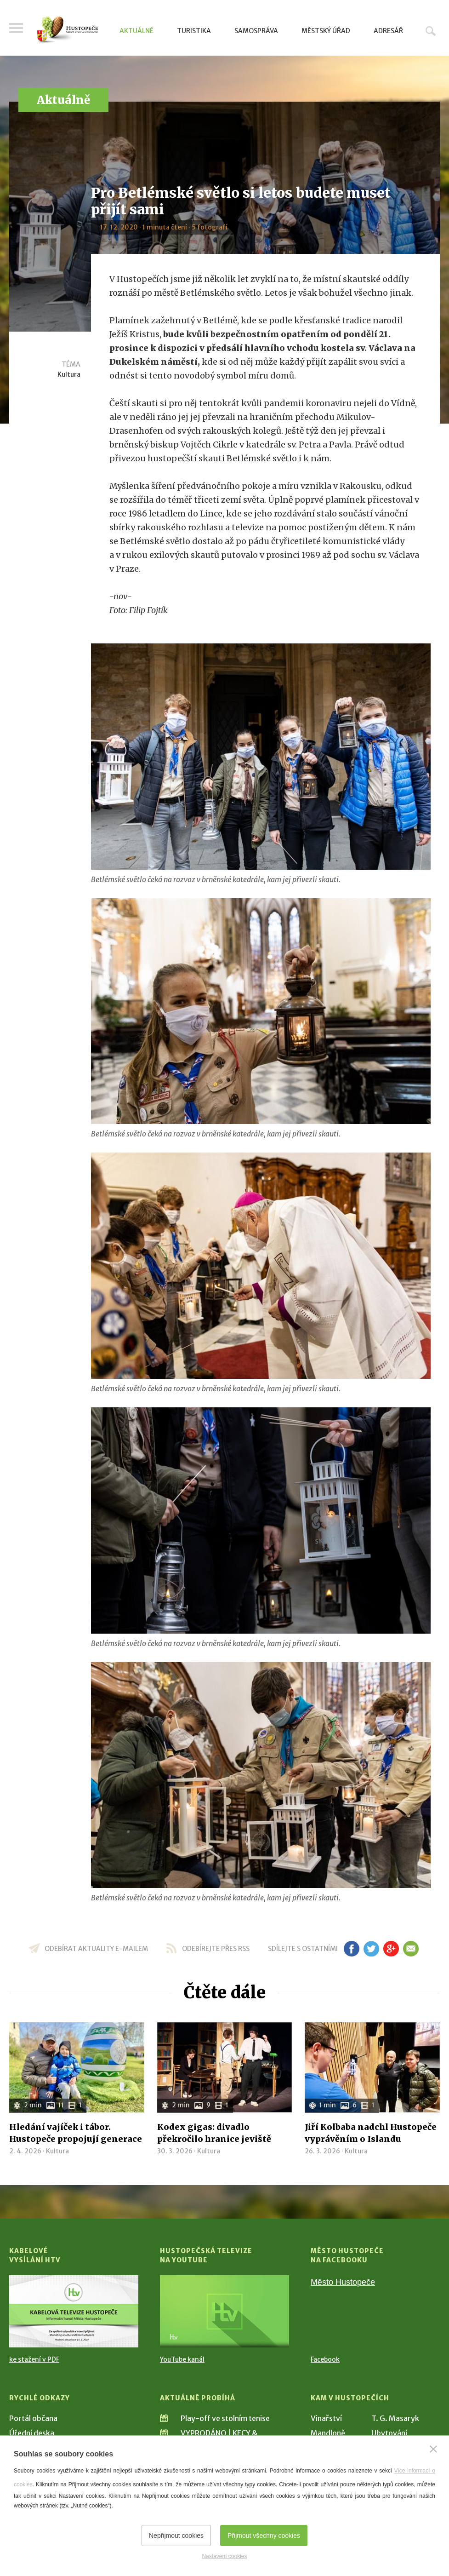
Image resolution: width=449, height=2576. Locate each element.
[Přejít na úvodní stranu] (67, 29)
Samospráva (256, 31)
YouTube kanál (182, 2359)
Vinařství (326, 2418)
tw (371, 1949)
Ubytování (389, 2433)
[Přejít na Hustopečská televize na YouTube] (224, 2311)
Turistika (194, 31)
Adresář (388, 31)
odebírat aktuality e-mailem (96, 1949)
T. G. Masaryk (395, 2418)
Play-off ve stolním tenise (225, 2418)
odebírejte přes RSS (216, 1949)
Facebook (325, 2359)
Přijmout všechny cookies (263, 2535)
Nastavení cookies (224, 2556)
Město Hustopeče (343, 2282)
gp (391, 1949)
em (411, 1949)
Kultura (68, 374)
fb (351, 1949)
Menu (16, 28)
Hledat (430, 31)
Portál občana (33, 2418)
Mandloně (328, 2433)
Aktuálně (136, 31)
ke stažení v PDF (34, 2359)
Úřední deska (31, 2433)
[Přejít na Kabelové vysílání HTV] (73, 2311)
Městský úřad (325, 31)
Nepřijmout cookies (176, 2535)
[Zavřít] (433, 2449)
